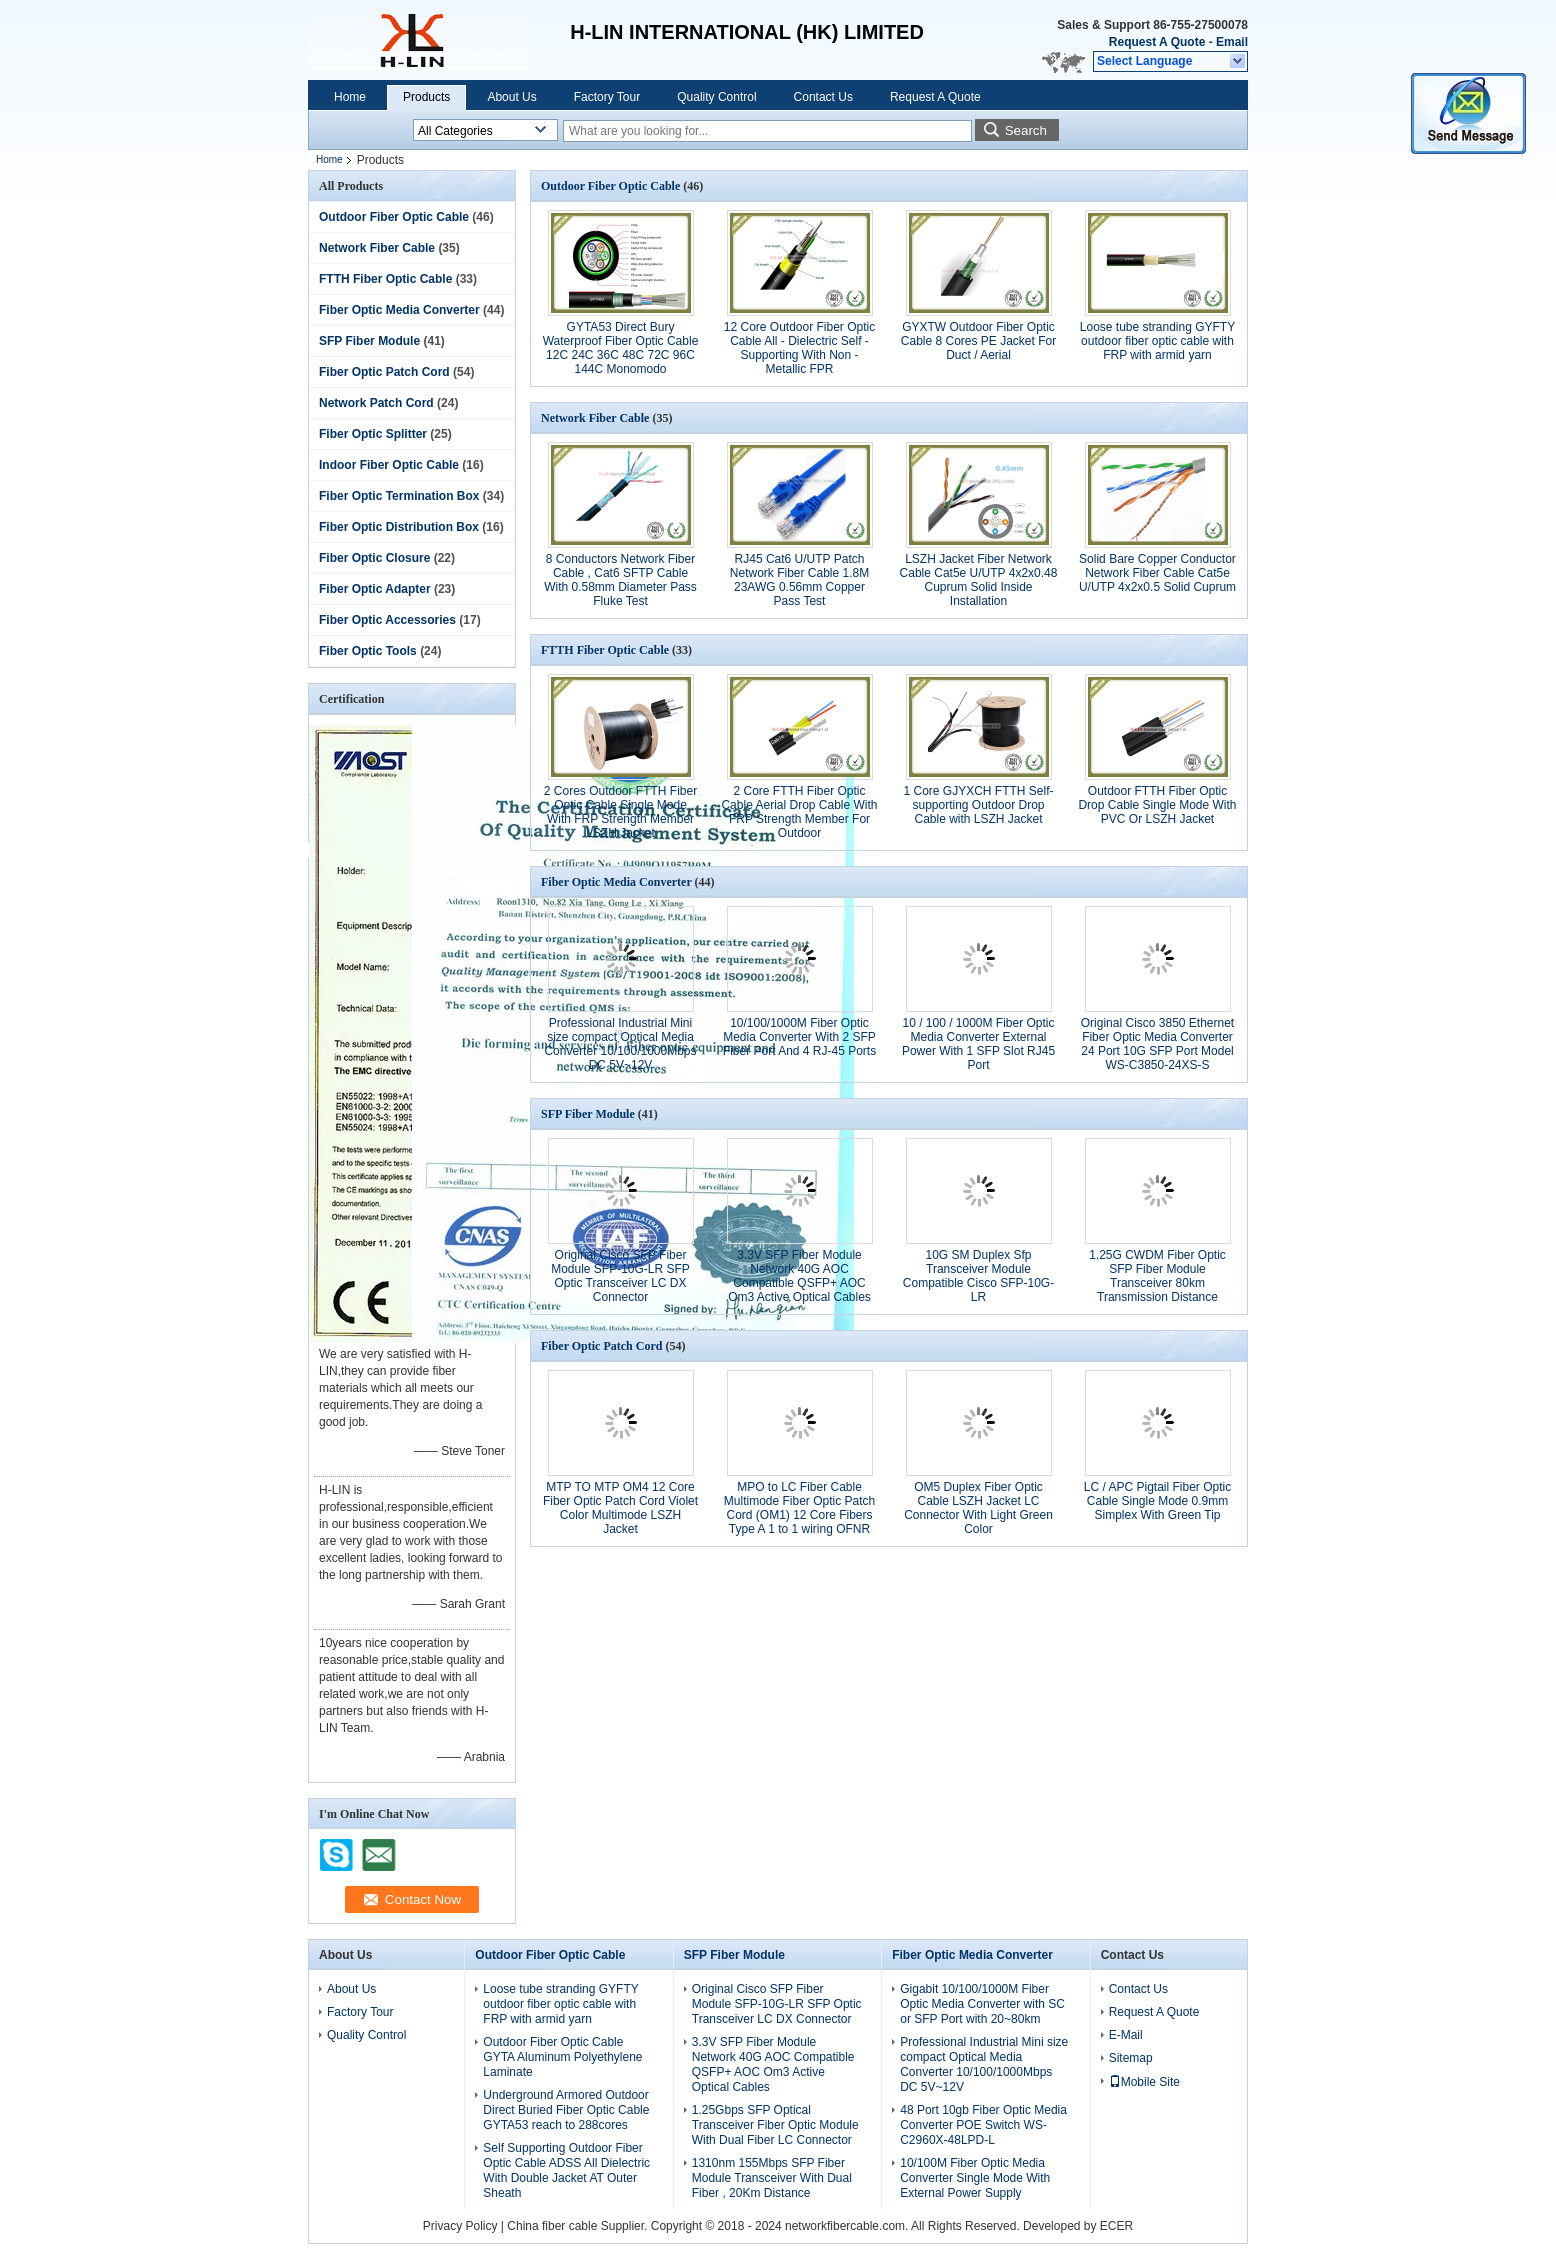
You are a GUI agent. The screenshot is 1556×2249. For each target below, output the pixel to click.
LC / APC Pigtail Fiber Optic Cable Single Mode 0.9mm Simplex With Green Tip (1157, 1501)
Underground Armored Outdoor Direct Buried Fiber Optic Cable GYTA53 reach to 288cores (566, 2110)
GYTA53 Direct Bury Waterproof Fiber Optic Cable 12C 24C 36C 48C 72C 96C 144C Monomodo (621, 348)
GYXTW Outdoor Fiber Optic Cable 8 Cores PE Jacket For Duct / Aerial (978, 341)
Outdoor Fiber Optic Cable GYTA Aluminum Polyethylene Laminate (562, 2057)
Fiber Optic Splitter (373, 434)
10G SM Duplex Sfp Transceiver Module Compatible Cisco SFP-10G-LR (978, 1276)
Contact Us (823, 97)
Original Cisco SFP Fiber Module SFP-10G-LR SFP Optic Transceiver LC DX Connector (620, 1276)
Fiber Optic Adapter (375, 589)
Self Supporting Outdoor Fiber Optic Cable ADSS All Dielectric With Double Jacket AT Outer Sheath (566, 2170)
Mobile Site (1144, 2082)
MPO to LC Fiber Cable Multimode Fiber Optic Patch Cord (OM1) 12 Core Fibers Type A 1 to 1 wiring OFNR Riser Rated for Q (799, 1515)
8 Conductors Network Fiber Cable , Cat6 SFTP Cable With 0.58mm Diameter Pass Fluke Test (620, 580)
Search (1026, 130)
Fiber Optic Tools (368, 651)
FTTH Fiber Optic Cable (385, 279)
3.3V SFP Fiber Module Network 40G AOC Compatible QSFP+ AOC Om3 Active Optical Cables (799, 1276)
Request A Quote (1157, 42)
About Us (511, 97)
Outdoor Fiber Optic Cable (394, 217)
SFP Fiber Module (369, 341)
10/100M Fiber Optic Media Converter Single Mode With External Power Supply (975, 2178)
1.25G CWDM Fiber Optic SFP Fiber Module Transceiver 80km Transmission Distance (1157, 1276)
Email (1232, 42)
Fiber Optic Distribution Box (399, 527)
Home (350, 97)
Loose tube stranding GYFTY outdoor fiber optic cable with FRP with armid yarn (1157, 341)
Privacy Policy (460, 2226)
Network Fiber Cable (377, 248)
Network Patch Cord (376, 403)
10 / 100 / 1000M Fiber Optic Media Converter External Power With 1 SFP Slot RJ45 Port (978, 1044)
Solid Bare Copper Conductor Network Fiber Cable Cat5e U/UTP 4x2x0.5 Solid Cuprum (1157, 573)
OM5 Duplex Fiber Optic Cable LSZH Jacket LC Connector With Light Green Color (978, 1508)
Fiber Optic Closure (374, 558)
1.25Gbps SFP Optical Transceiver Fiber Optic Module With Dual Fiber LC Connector (775, 2125)
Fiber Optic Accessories (387, 620)
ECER (1116, 2226)
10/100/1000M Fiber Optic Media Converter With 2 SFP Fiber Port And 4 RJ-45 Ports (799, 1037)
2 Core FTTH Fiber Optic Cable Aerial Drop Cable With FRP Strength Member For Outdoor (799, 812)
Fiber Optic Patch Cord (384, 372)
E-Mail (1126, 2035)
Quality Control (716, 97)
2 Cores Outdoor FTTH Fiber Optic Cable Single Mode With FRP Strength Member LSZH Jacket (620, 812)
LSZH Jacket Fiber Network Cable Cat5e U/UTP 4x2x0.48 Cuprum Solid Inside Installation (979, 580)
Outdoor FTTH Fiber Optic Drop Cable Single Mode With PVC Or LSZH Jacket (1157, 805)
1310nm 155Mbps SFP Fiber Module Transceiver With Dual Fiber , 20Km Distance (772, 2178)
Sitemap (1131, 2058)
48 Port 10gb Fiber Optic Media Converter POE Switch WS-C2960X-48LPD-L (983, 2125)
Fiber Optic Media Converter (399, 310)
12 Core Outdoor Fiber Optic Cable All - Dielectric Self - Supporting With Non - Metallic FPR (799, 348)
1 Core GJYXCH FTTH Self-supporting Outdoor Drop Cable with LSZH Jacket (978, 805)
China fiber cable (552, 2226)
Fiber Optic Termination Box (399, 496)
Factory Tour (607, 97)
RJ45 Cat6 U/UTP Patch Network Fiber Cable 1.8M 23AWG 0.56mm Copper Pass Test (799, 580)
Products (426, 97)
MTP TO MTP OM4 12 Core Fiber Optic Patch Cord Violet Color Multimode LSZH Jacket (620, 1508)
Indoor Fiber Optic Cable (389, 465)
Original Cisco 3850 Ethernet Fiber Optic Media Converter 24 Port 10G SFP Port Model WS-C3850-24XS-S (1157, 1044)
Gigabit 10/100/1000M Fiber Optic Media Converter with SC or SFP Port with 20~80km (982, 2004)
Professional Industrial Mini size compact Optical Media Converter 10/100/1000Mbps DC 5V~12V (620, 1044)
